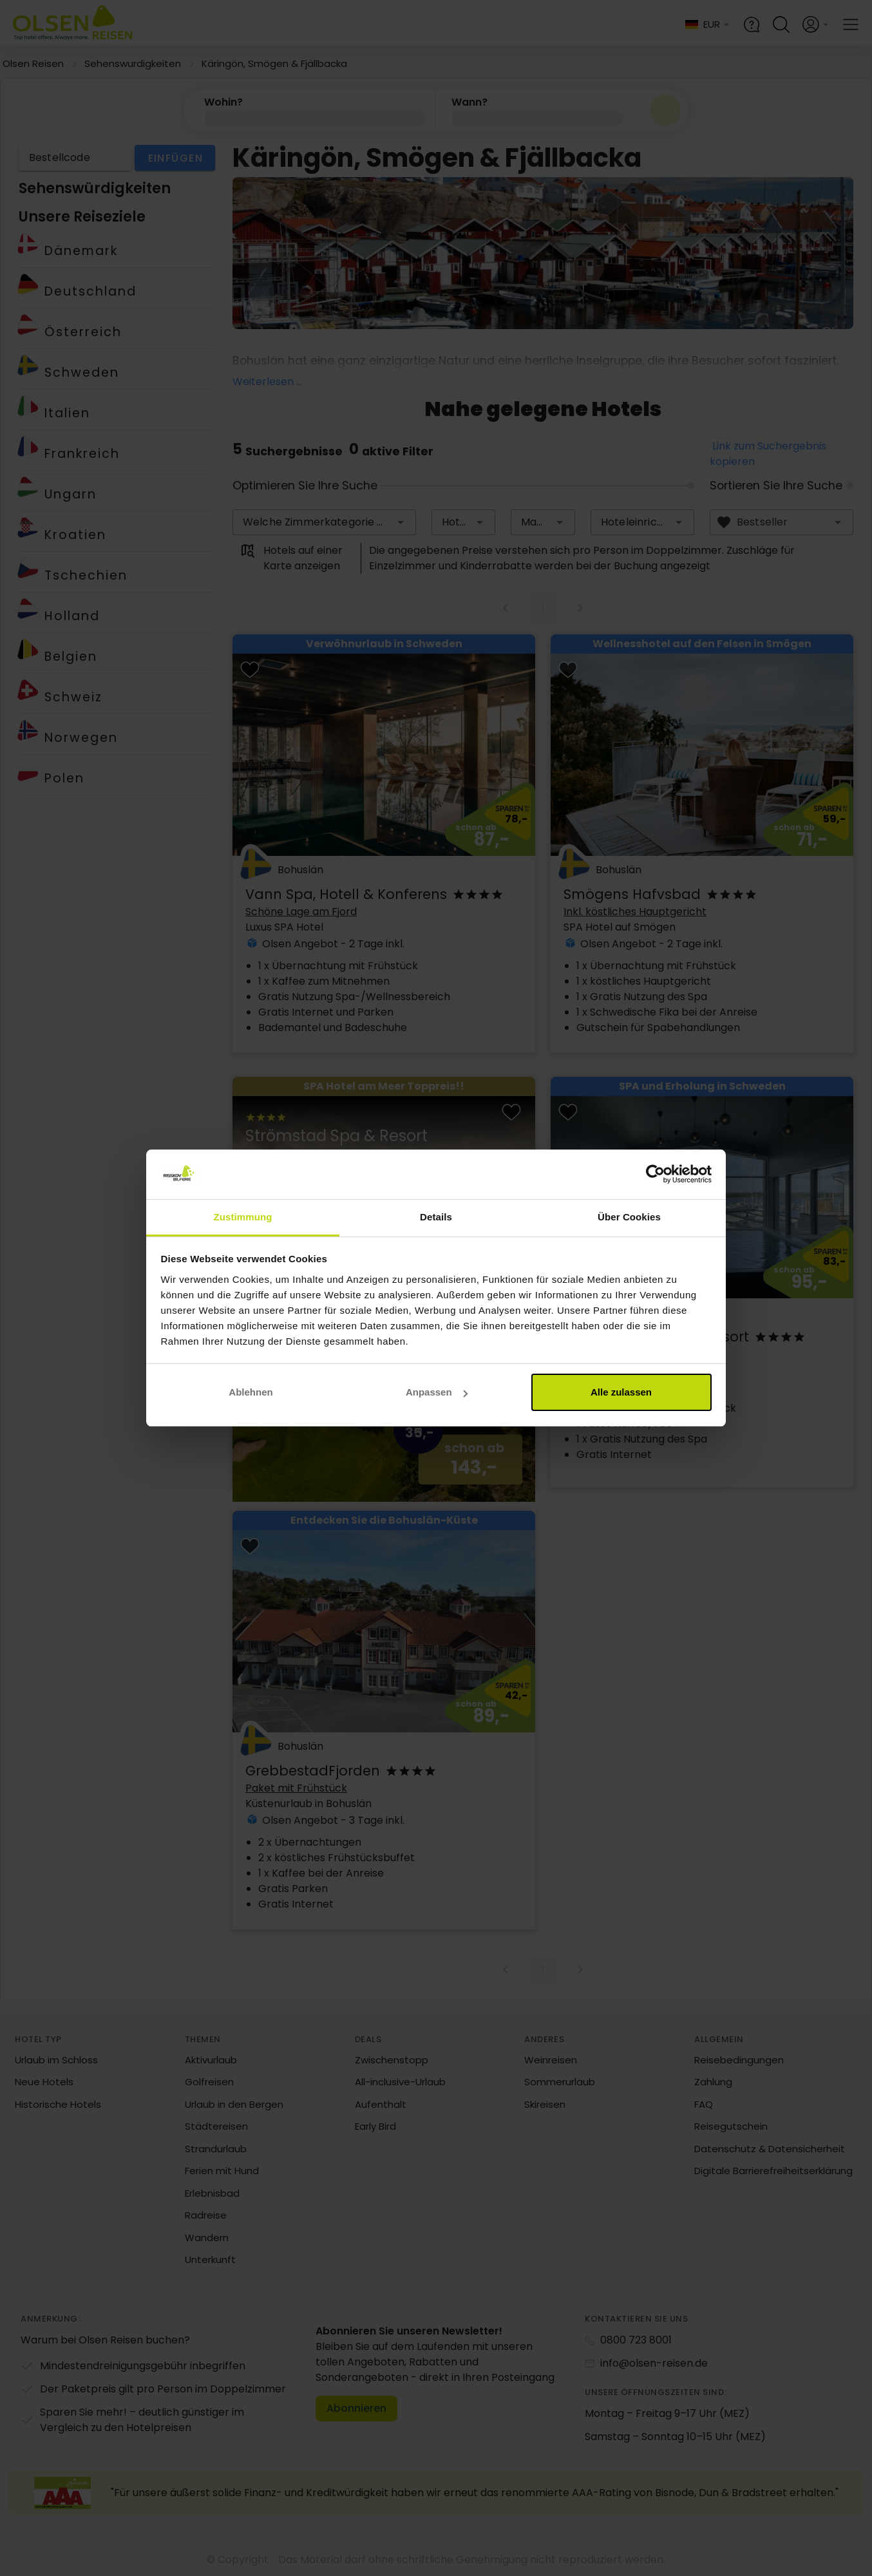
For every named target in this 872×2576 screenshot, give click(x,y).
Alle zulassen (621, 1392)
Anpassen (437, 1392)
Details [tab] (436, 1216)
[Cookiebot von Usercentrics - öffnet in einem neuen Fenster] (655, 1174)
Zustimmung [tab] (243, 1216)
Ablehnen (250, 1392)
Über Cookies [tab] (629, 1216)
